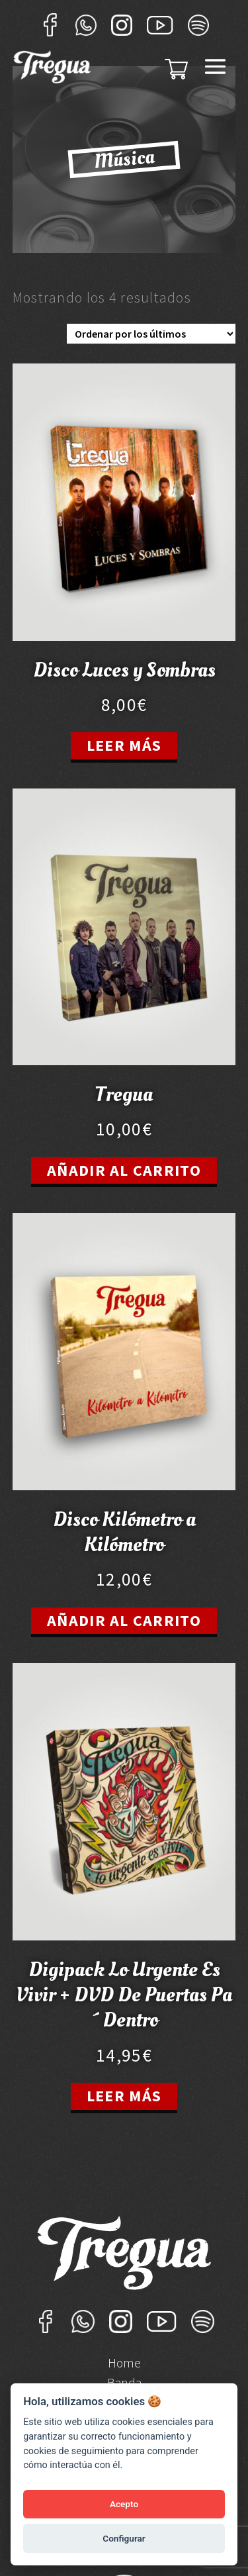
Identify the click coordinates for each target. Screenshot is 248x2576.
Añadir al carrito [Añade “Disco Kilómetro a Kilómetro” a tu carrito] (124, 1620)
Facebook (50, 24)
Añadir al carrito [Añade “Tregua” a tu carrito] (124, 1170)
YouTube (160, 24)
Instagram (121, 24)
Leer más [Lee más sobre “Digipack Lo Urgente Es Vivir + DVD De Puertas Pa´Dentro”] (124, 2095)
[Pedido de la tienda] (151, 334)
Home (124, 2364)
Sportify (198, 24)
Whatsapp (86, 24)
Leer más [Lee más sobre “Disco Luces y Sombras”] (124, 745)
